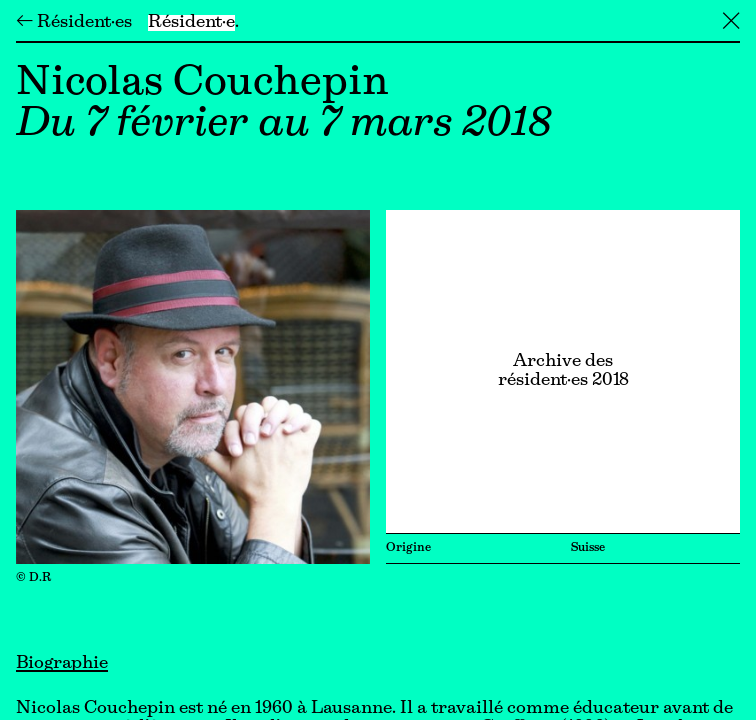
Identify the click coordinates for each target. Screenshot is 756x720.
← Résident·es (74, 23)
